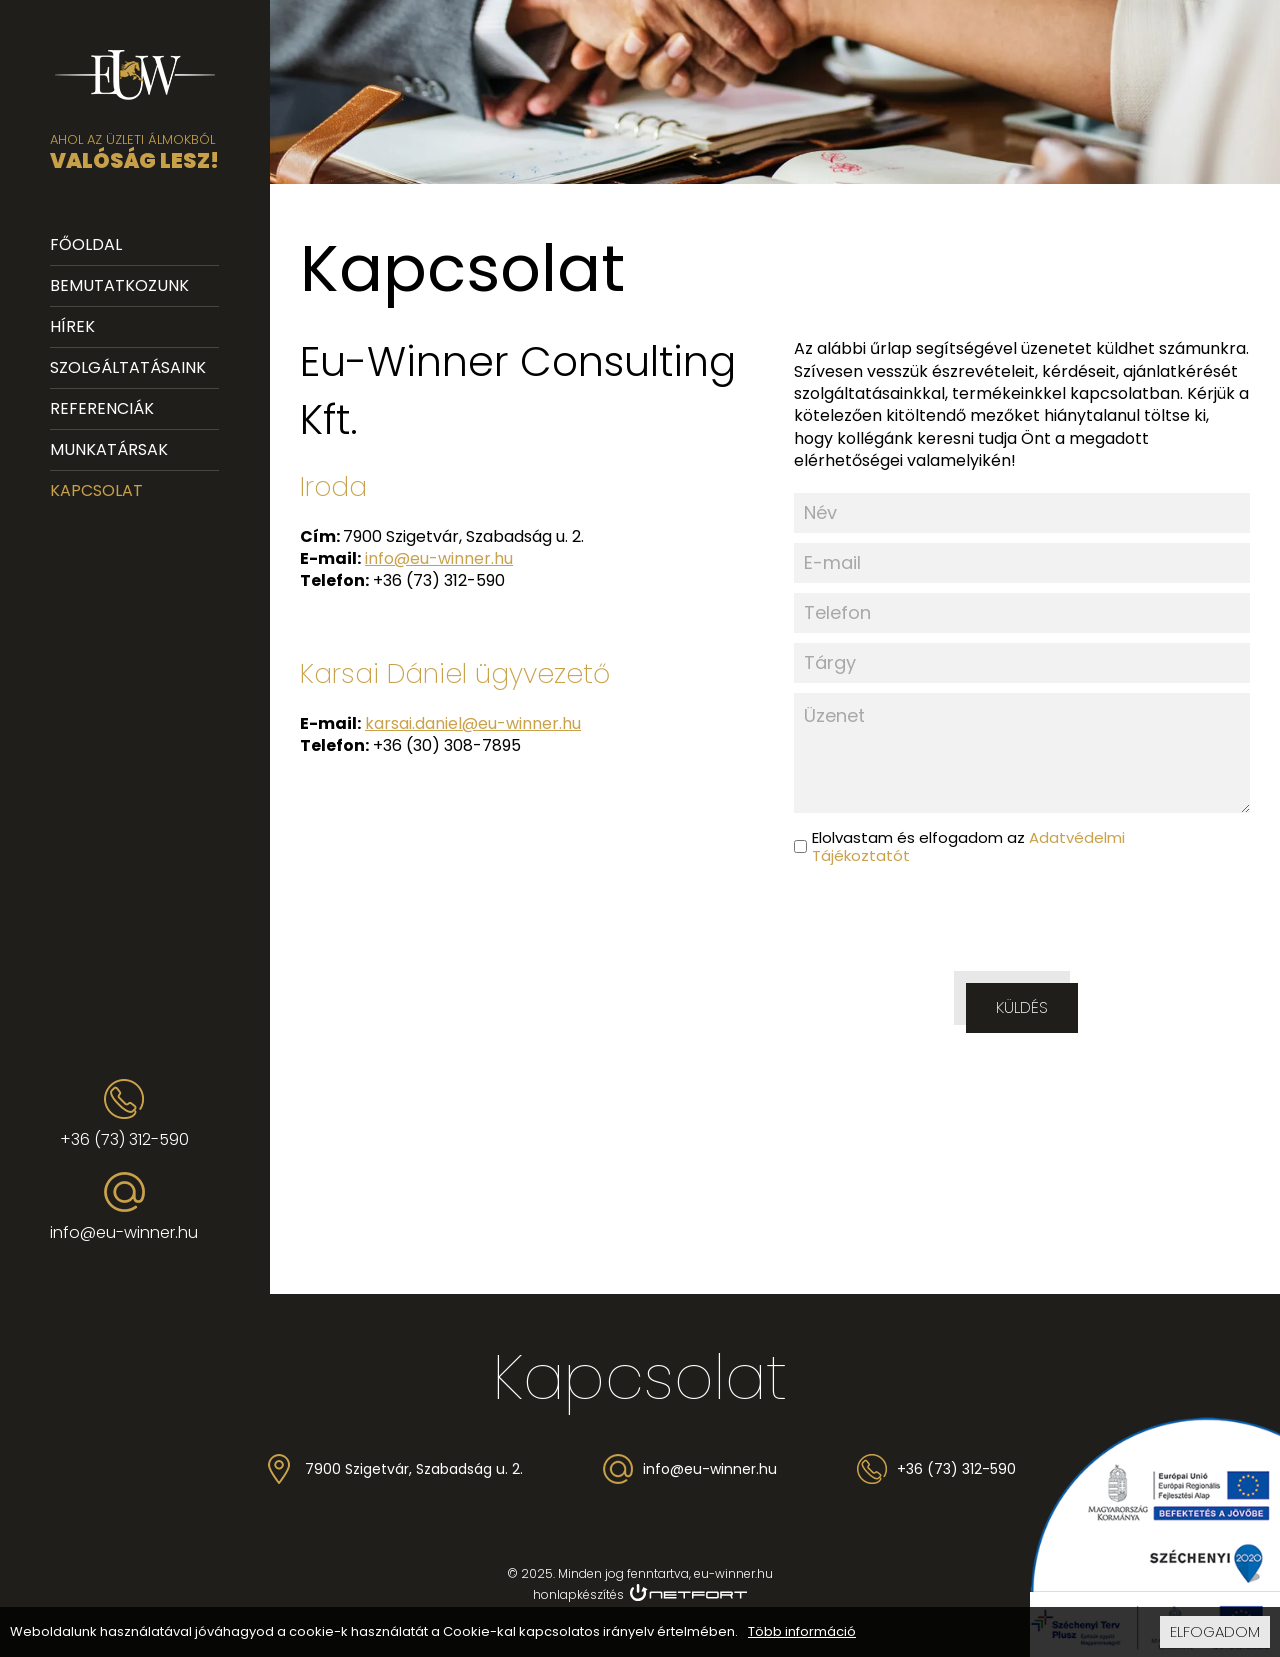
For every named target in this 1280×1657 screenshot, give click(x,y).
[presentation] (1022, 924)
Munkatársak (109, 449)
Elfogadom (1215, 1631)
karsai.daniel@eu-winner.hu (473, 723)
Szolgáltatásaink (128, 367)
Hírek (72, 326)
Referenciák (102, 408)
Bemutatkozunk (119, 285)
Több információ (802, 1632)
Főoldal (86, 244)
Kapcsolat (96, 490)
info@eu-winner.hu (124, 1232)
